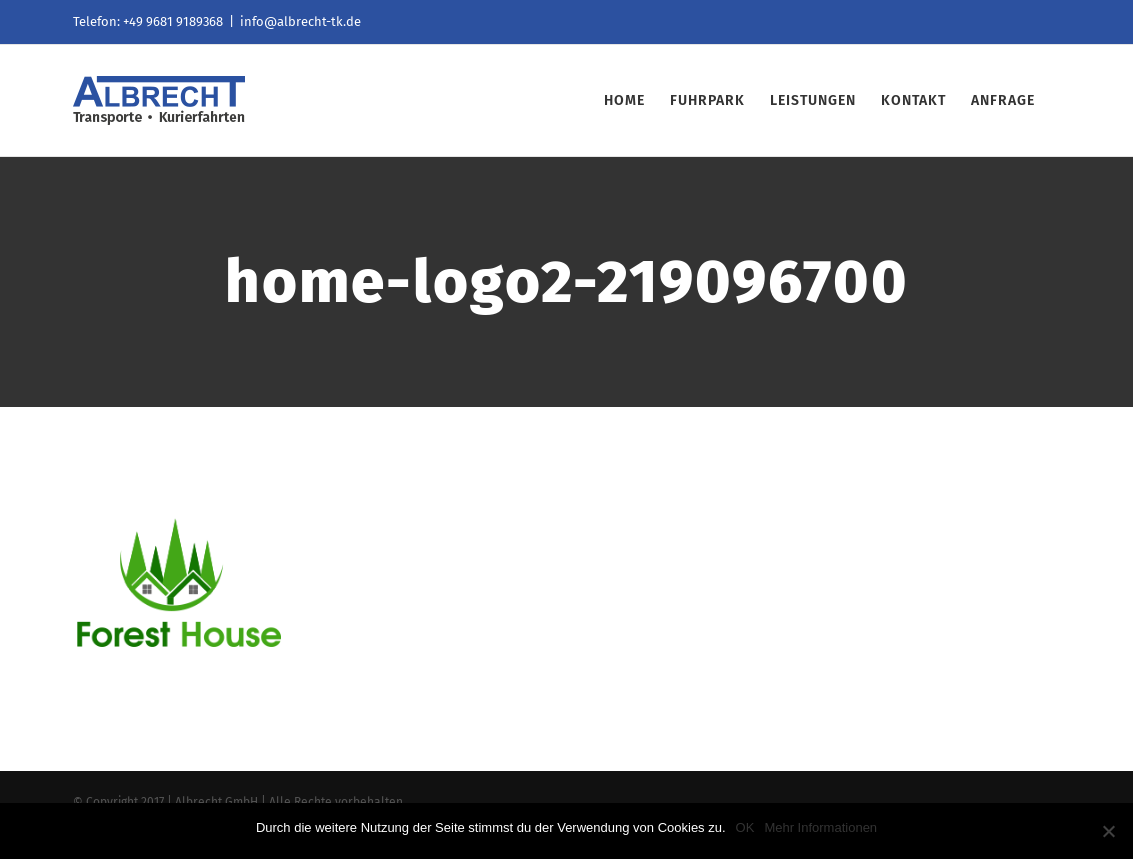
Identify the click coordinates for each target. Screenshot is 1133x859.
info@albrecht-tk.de (300, 21)
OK (745, 827)
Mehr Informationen (820, 827)
